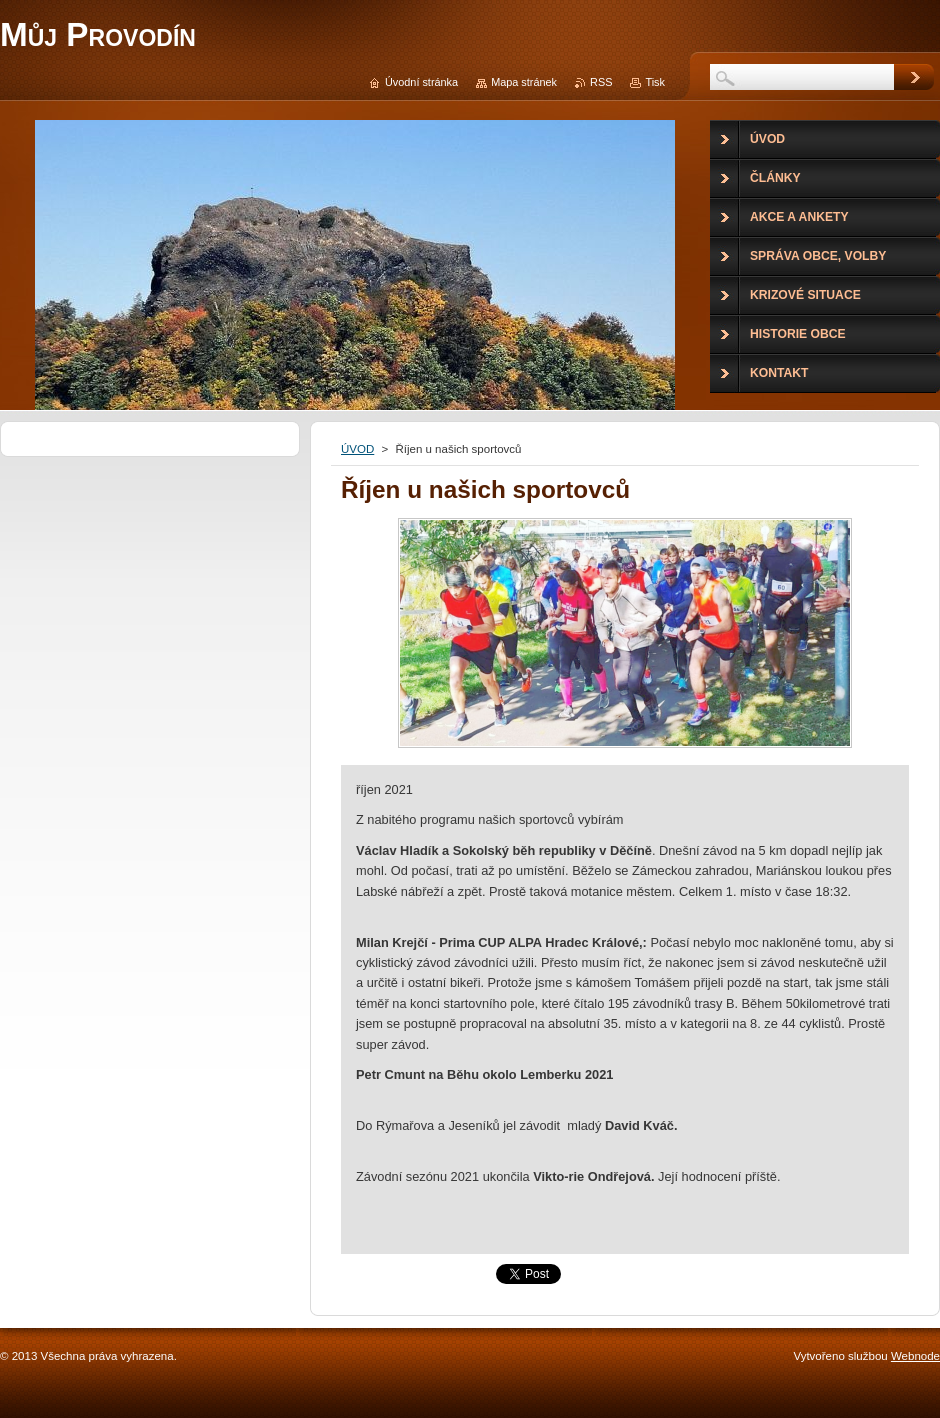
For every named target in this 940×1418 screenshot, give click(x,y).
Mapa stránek (524, 82)
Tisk (655, 82)
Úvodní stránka (421, 82)
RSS (601, 82)
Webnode (915, 1356)
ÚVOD (357, 449)
